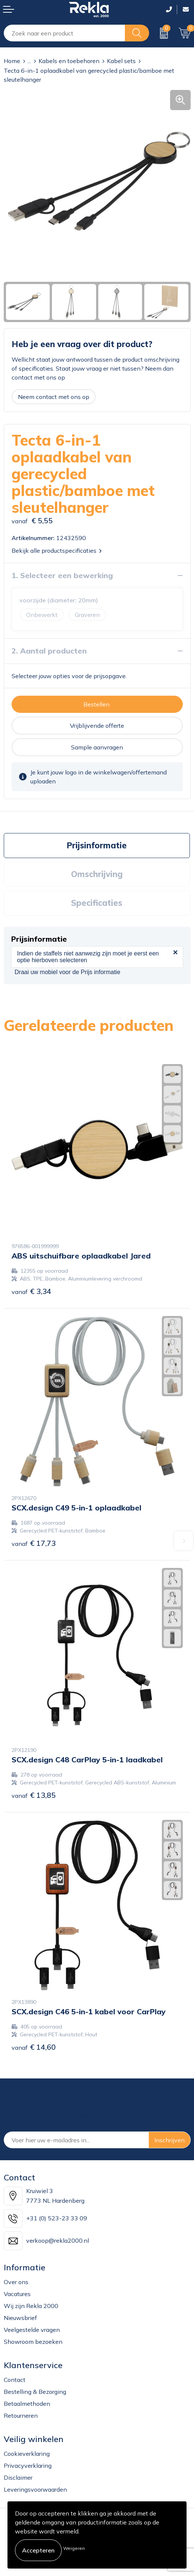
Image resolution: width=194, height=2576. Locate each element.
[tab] (97, 845)
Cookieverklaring (27, 2453)
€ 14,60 (34, 2047)
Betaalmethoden (27, 2403)
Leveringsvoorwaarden (35, 2489)
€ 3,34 (31, 1291)
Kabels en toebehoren (69, 61)
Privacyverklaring (28, 2465)
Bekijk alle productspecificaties (57, 550)
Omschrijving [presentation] (97, 874)
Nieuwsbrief (20, 2317)
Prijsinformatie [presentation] (97, 845)
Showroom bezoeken (33, 2341)
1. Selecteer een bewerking (62, 575)
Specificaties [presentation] (96, 903)
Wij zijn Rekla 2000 (31, 2306)
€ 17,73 (34, 1543)
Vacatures (17, 2294)
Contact (14, 2379)
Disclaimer (18, 2477)
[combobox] (64, 33)
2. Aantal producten (49, 650)
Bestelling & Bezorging (35, 2391)
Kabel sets (121, 61)
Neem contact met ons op (53, 396)
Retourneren (21, 2415)
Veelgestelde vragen (32, 2329)
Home (12, 61)
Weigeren (74, 2548)
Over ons (16, 2282)
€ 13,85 (34, 1795)
